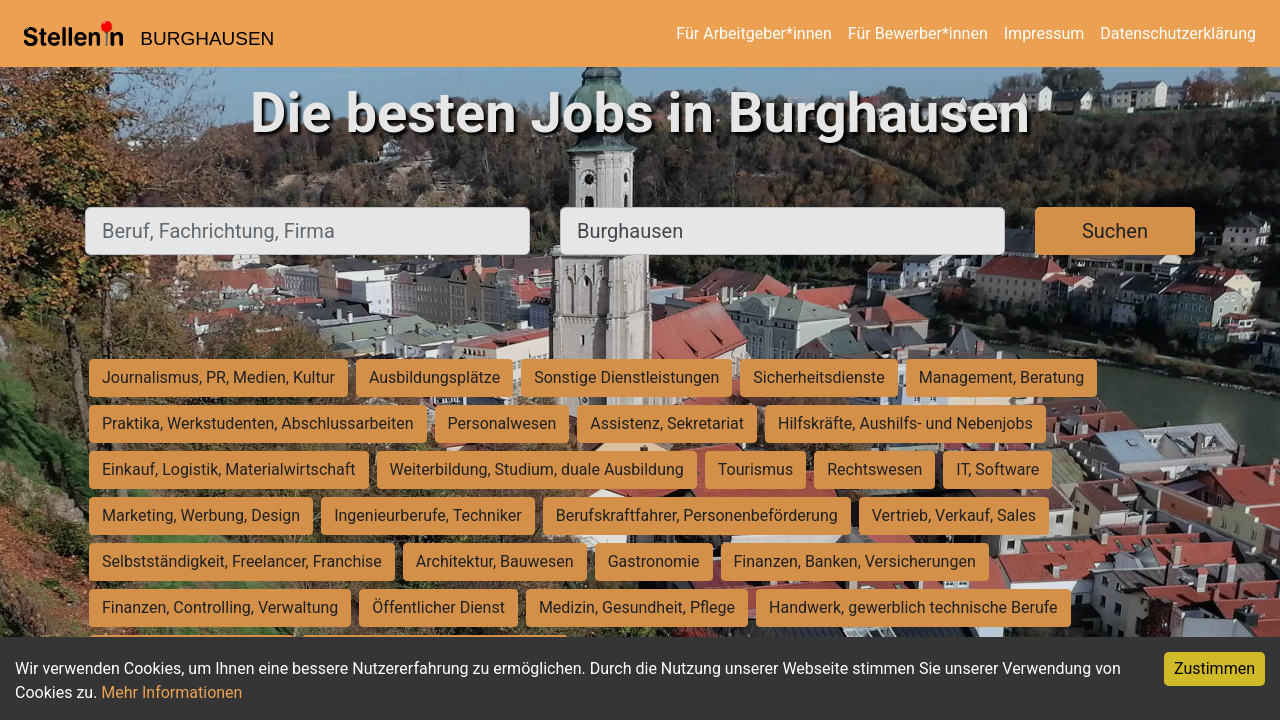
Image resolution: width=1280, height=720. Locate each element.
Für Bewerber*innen (918, 33)
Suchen (1115, 231)
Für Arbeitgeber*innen (753, 33)
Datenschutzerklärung (1178, 33)
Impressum (1044, 33)
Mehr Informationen (171, 692)
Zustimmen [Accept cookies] (1214, 668)
